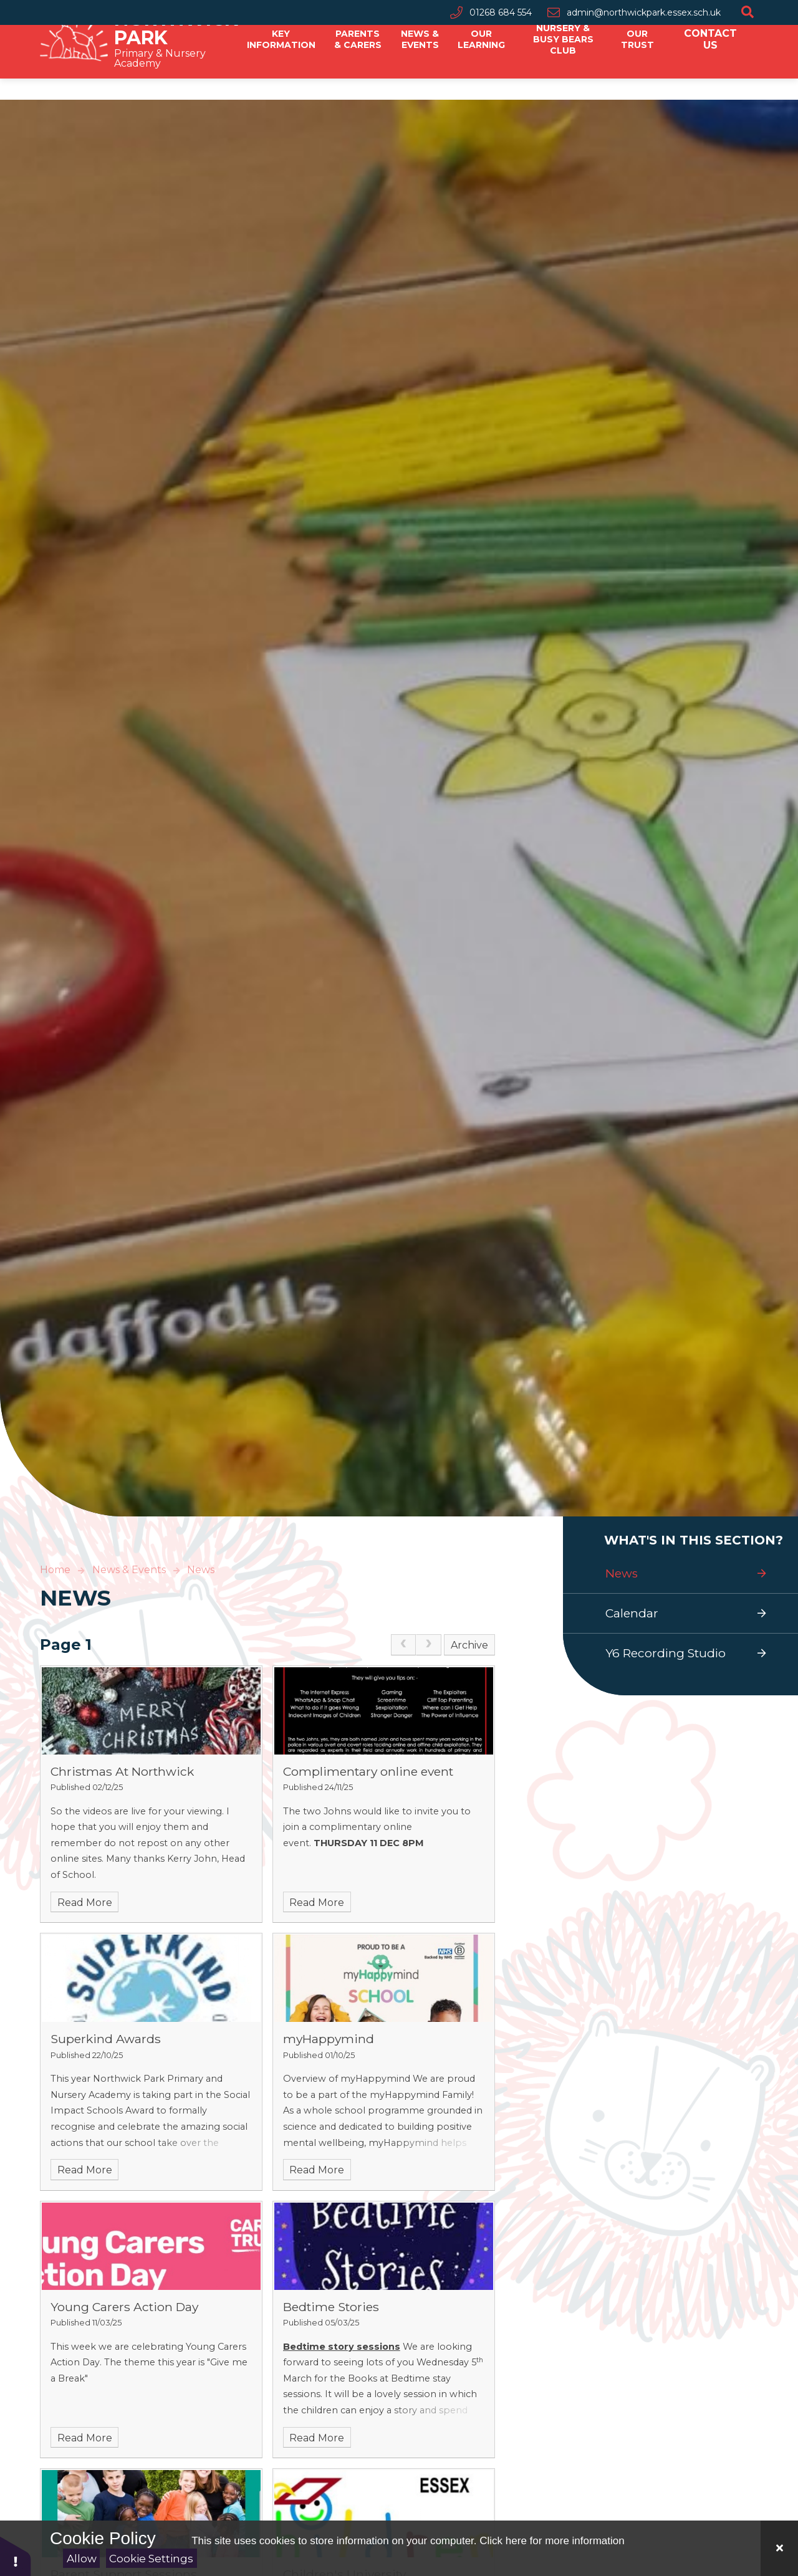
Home (55, 1570)
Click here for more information (551, 2541)
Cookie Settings (151, 2558)
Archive (469, 1645)
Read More (84, 1902)
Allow (82, 2558)
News (200, 1570)
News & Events (129, 1570)
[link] (403, 1644)
